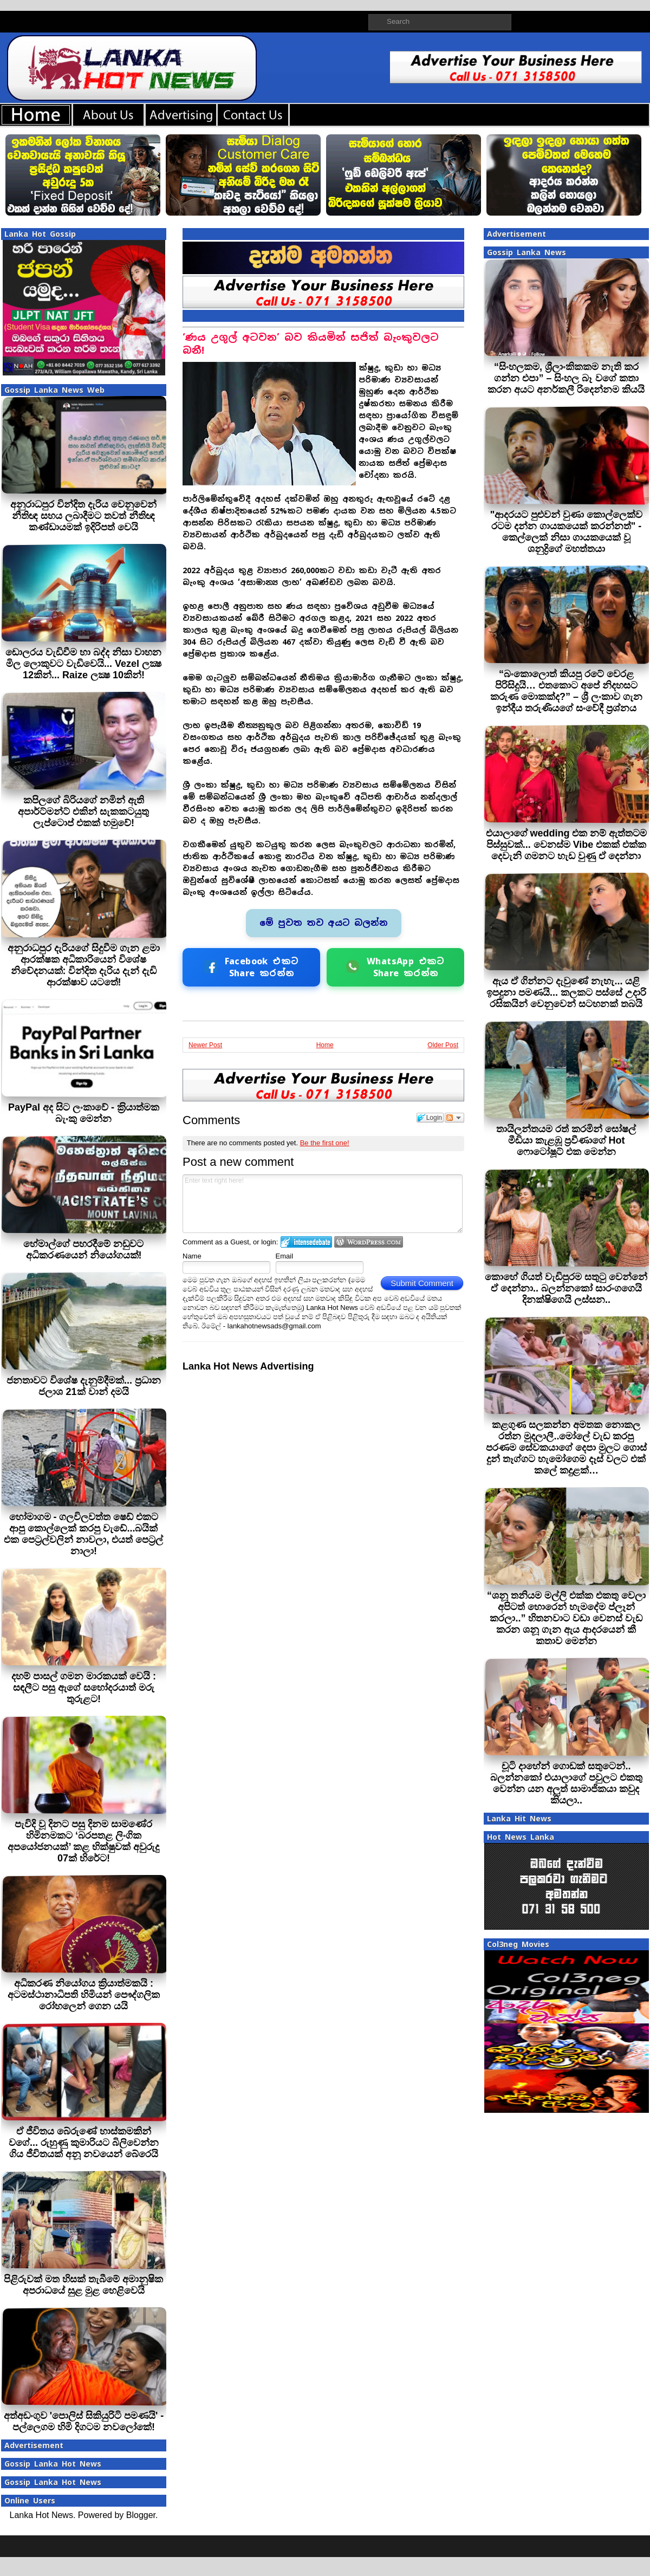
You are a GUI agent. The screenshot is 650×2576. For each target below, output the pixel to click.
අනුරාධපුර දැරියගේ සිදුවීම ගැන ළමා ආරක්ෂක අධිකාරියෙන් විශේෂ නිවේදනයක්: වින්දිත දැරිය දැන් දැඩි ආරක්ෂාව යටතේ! (84, 965)
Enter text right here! (323, 1204)
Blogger (140, 2515)
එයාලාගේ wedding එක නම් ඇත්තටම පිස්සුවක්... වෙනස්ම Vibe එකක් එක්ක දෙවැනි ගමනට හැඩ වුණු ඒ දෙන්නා (566, 844)
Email (285, 1256)
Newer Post (205, 1045)
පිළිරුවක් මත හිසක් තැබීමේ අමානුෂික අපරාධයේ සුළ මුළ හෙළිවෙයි (83, 2285)
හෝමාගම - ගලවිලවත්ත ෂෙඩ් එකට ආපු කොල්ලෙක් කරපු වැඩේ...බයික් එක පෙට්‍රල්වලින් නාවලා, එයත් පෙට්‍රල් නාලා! (83, 1533)
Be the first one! (324, 1143)
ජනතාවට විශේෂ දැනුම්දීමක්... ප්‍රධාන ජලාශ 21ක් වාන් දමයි (83, 1386)
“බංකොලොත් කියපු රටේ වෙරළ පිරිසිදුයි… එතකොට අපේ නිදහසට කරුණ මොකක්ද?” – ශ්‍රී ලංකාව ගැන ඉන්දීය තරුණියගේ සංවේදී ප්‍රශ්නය (566, 691)
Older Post (442, 1045)
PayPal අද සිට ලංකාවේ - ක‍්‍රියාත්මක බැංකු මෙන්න (83, 1113)
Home (325, 1045)
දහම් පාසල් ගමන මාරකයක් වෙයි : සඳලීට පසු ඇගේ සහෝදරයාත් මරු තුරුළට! (83, 1687)
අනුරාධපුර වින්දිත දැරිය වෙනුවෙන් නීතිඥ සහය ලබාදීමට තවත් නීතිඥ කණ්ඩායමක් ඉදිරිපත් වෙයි (83, 516)
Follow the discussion (454, 1117)
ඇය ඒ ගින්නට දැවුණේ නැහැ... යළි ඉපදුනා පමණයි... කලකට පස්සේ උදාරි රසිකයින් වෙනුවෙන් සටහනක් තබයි (566, 992)
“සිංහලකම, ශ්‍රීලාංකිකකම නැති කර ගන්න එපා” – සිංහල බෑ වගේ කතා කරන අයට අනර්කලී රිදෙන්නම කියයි (566, 378)
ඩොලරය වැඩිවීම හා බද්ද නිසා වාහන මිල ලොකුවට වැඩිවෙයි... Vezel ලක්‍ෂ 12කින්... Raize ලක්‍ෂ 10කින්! (83, 663)
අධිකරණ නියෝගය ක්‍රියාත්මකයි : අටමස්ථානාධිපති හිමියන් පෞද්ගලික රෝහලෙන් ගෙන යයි (84, 1995)
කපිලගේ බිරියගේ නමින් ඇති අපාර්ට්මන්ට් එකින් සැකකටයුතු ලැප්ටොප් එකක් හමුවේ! (83, 811)
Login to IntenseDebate (306, 1242)
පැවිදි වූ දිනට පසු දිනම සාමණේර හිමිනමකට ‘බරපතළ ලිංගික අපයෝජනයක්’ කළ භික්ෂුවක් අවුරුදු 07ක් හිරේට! (83, 1841)
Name (192, 1256)
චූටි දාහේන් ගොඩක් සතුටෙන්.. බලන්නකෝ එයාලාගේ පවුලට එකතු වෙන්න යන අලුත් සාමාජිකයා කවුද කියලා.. (566, 1783)
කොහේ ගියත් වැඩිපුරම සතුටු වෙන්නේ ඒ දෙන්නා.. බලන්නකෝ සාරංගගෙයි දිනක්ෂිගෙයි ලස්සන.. (566, 1288)
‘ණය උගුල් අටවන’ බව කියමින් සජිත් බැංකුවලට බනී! (311, 343)
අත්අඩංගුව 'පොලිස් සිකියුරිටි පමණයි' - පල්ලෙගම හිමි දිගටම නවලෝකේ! (84, 2421)
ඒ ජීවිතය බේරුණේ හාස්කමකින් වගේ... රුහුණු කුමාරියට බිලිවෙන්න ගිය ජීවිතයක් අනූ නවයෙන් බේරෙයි (84, 2142)
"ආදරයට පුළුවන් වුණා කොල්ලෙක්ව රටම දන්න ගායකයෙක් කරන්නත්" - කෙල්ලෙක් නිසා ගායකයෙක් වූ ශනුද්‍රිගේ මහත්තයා (566, 531)
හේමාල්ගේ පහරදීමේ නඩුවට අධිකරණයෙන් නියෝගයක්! (83, 1249)
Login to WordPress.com (368, 1242)
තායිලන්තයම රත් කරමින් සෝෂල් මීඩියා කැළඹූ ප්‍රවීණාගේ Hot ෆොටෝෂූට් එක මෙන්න (566, 1140)
